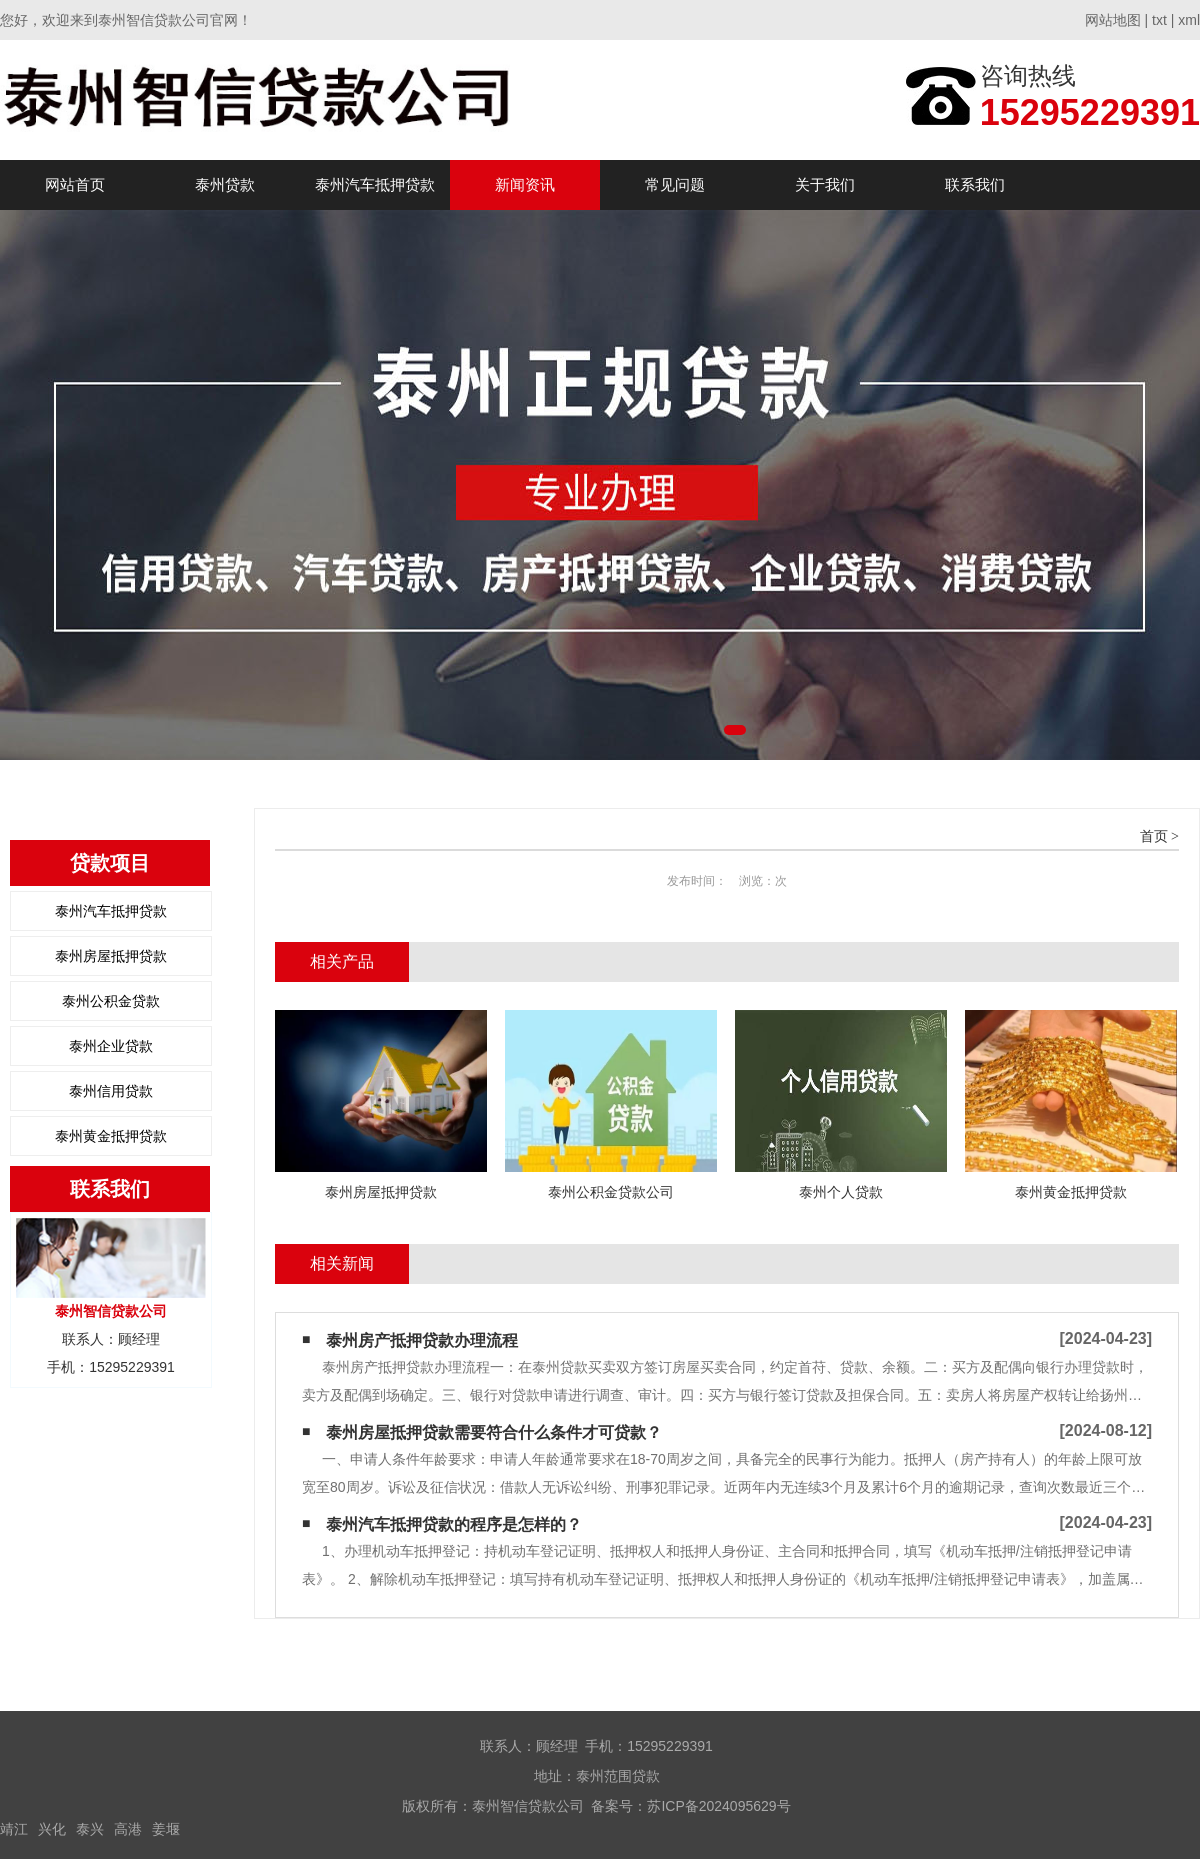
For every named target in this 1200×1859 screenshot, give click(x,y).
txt (1159, 20)
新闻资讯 (525, 184)
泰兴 (90, 1829)
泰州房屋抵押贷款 (111, 956)
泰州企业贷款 (111, 1046)
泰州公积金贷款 (111, 1001)
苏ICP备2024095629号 (718, 1806)
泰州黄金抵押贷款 (111, 1136)
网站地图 (1113, 20)
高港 (128, 1829)
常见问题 (675, 184)
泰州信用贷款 (111, 1091)
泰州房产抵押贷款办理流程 (422, 1340)
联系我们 (975, 184)
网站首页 (75, 184)
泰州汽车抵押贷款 (375, 184)
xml (1189, 20)
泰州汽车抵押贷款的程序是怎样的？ (454, 1524)
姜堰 (166, 1829)
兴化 (52, 1829)
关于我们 (825, 184)
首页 (1154, 836)
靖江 (14, 1829)
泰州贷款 (225, 184)
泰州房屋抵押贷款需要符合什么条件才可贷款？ (494, 1432)
